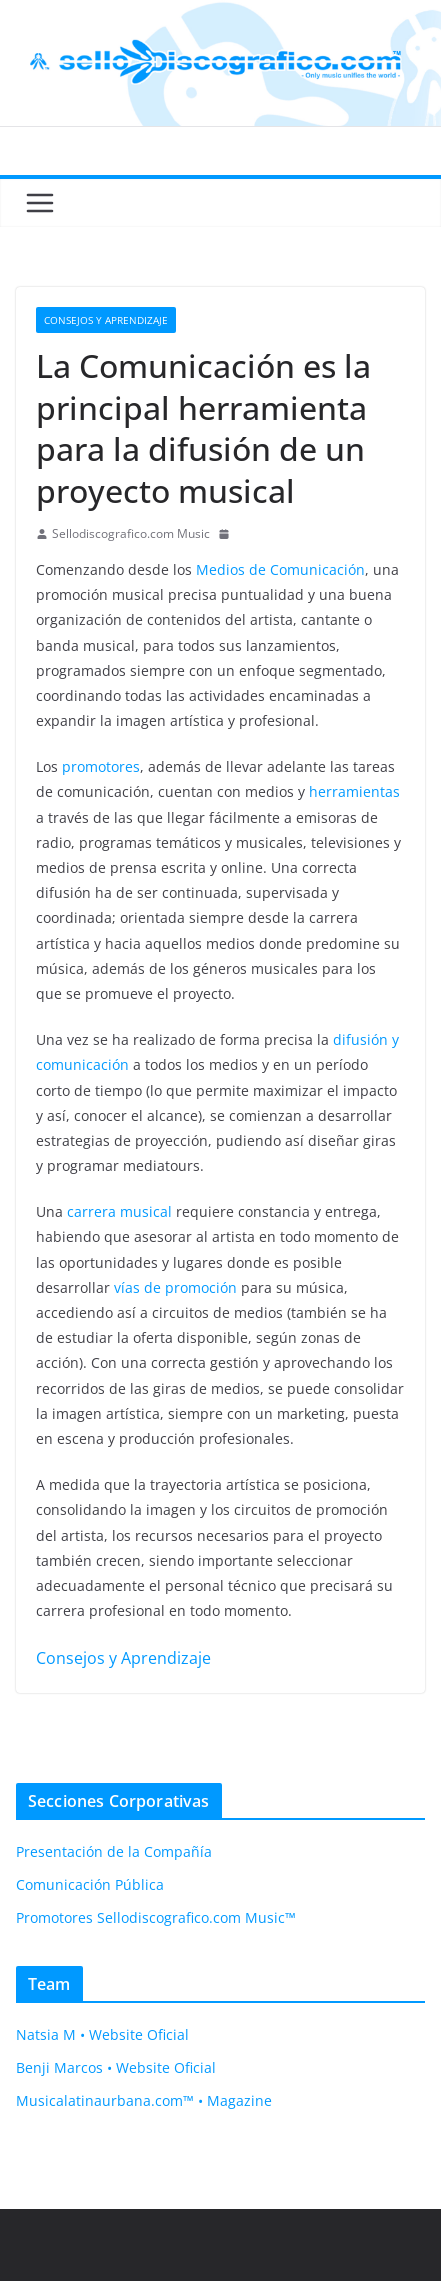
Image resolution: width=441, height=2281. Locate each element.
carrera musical (119, 1211)
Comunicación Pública (90, 1884)
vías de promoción (175, 1287)
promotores (101, 766)
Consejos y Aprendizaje (106, 320)
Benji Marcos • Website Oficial (116, 2067)
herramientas (354, 791)
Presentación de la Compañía (114, 1851)
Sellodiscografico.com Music (131, 533)
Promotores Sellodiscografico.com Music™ (156, 1917)
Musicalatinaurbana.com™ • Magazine (144, 2100)
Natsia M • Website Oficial (102, 2034)
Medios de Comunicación (280, 569)
